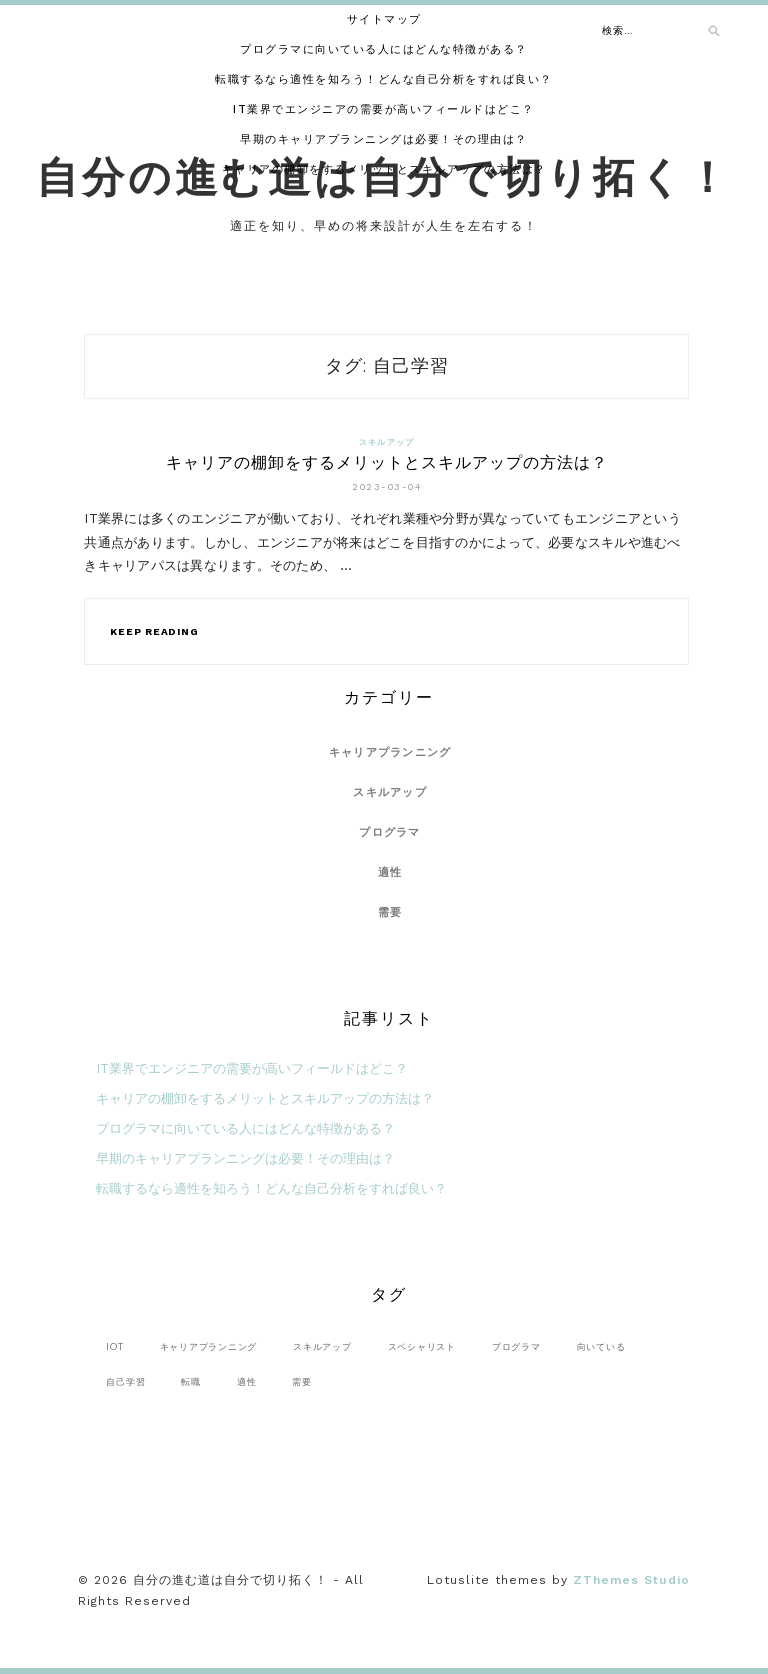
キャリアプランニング (390, 752)
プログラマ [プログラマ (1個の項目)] (516, 1346)
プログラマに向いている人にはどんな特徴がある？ (384, 49)
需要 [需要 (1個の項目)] (302, 1381)
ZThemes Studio (631, 1580)
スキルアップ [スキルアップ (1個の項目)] (322, 1346)
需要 (390, 912)
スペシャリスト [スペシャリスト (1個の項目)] (422, 1346)
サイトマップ (384, 19)
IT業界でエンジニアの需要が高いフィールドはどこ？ (384, 109)
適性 (390, 872)
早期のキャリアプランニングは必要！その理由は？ (384, 139)
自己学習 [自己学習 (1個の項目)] (125, 1381)
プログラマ (389, 832)
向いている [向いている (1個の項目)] (601, 1346)
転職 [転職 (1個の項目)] (191, 1381)
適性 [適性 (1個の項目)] (247, 1381)
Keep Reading (154, 631)
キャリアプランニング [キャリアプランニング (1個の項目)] (209, 1346)
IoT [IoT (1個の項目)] (114, 1346)
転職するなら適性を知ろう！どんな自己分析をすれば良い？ (384, 79)
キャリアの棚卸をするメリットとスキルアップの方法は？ (384, 169)
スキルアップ (387, 442)
